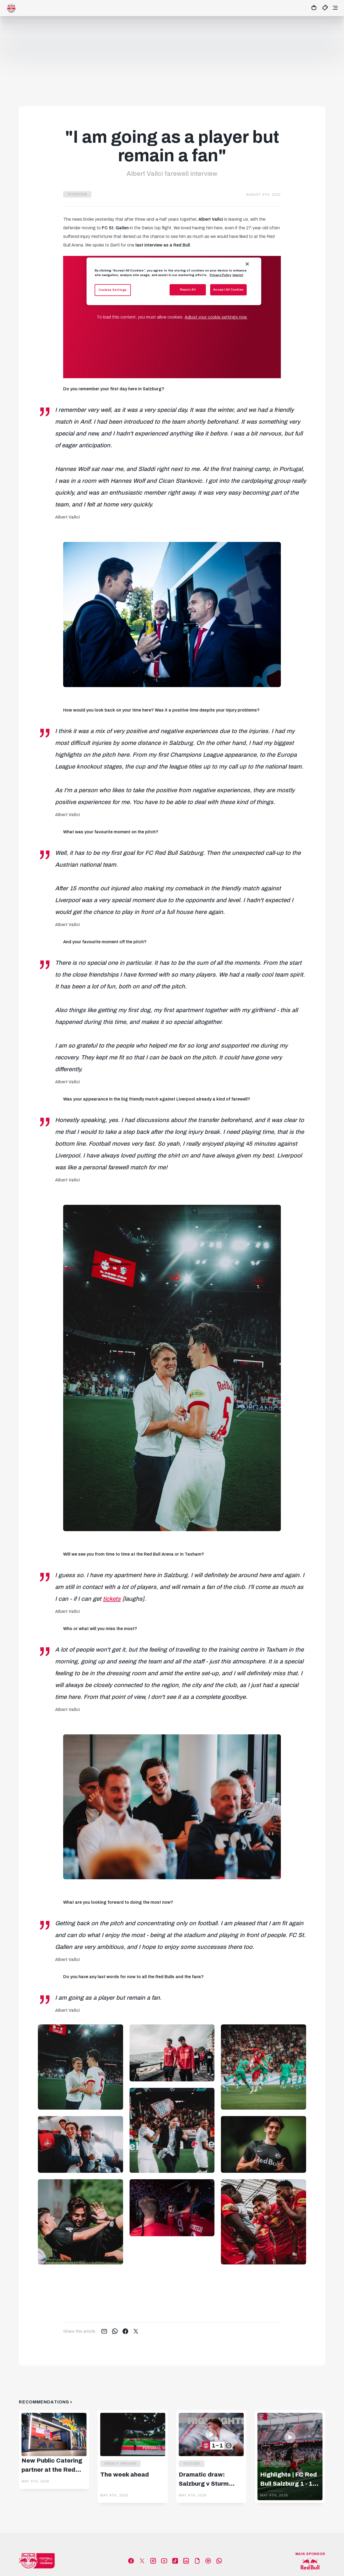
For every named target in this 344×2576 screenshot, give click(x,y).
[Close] (247, 264)
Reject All (188, 289)
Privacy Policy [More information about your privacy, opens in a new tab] (220, 275)
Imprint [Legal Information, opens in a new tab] (237, 275)
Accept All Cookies (228, 289)
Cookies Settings (113, 289)
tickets (112, 1599)
